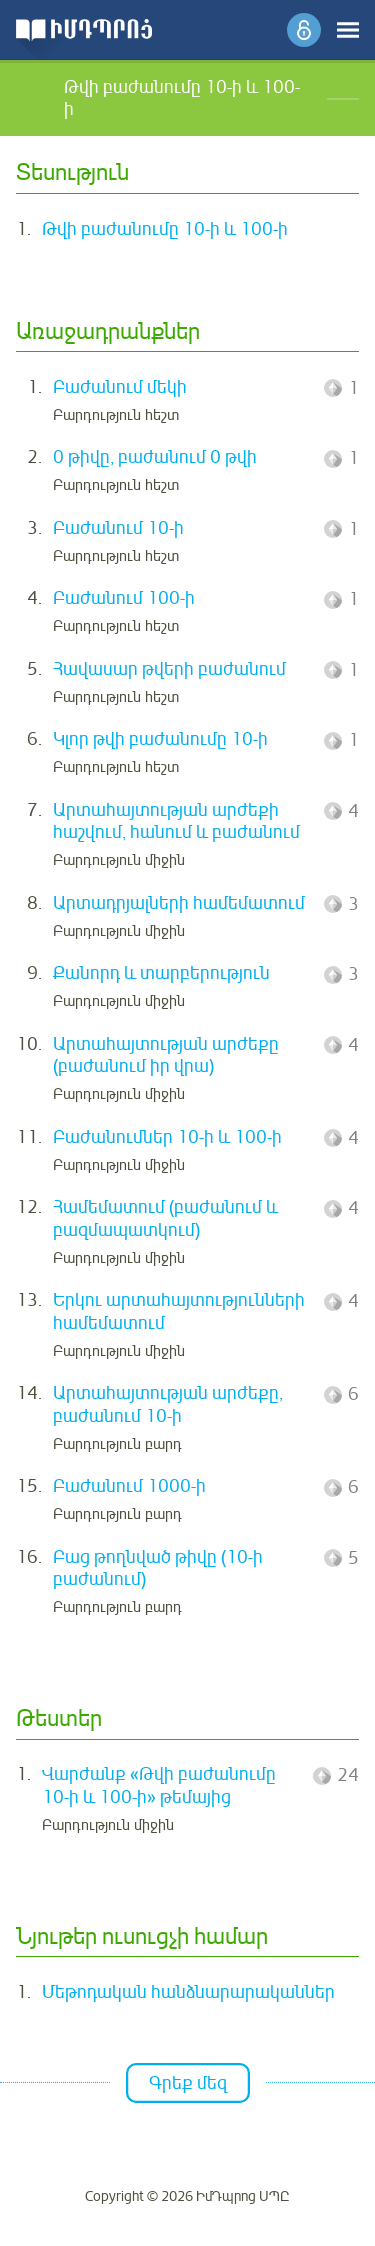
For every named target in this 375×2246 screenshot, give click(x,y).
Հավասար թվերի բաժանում (169, 669)
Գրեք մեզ (188, 2083)
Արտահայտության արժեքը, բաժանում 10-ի (168, 1404)
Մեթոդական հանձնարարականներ (188, 1992)
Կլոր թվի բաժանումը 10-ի (160, 739)
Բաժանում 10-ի (118, 528)
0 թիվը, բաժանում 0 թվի (155, 457)
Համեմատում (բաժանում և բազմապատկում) (165, 1218)
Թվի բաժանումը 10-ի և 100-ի (165, 229)
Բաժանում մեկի (120, 387)
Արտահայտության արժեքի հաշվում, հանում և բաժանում (176, 821)
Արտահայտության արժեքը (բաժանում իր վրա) (166, 1055)
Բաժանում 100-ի (124, 598)
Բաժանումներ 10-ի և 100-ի (167, 1137)
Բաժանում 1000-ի (129, 1486)
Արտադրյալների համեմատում (179, 903)
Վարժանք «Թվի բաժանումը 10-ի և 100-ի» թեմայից (159, 1785)
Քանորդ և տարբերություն (161, 973)
